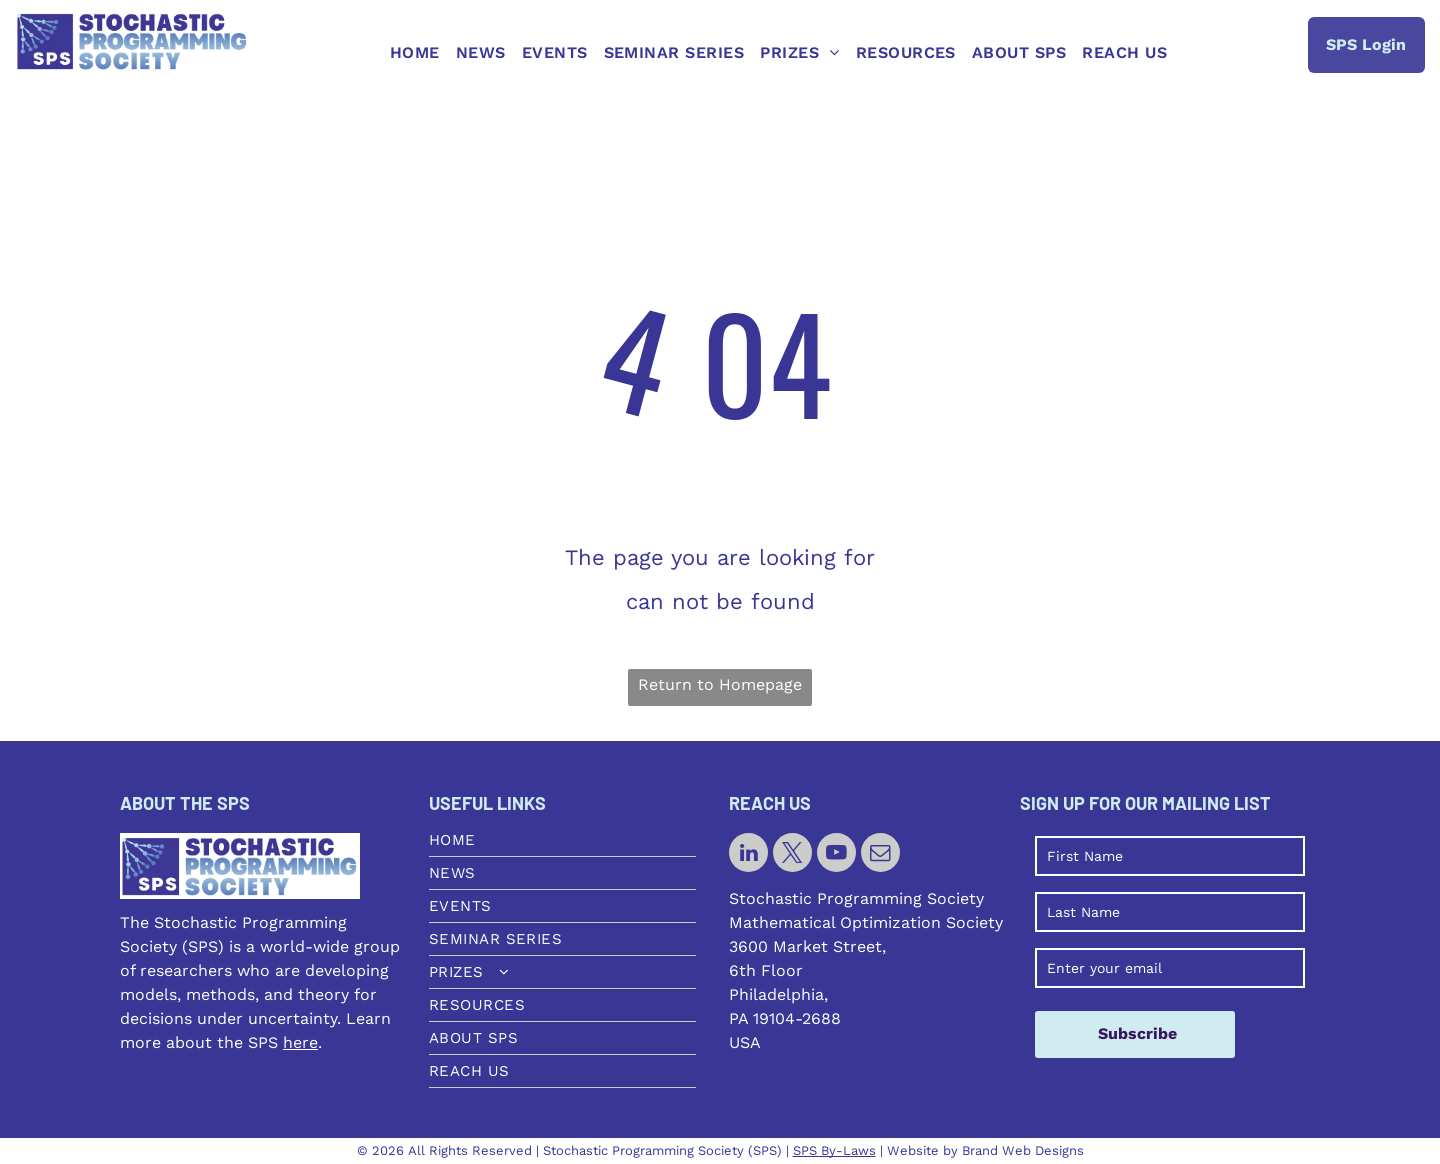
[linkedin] (748, 855)
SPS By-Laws (834, 1150)
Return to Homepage (720, 684)
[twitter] (792, 855)
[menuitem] (415, 53)
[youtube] (836, 855)
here (300, 1042)
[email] (880, 855)
